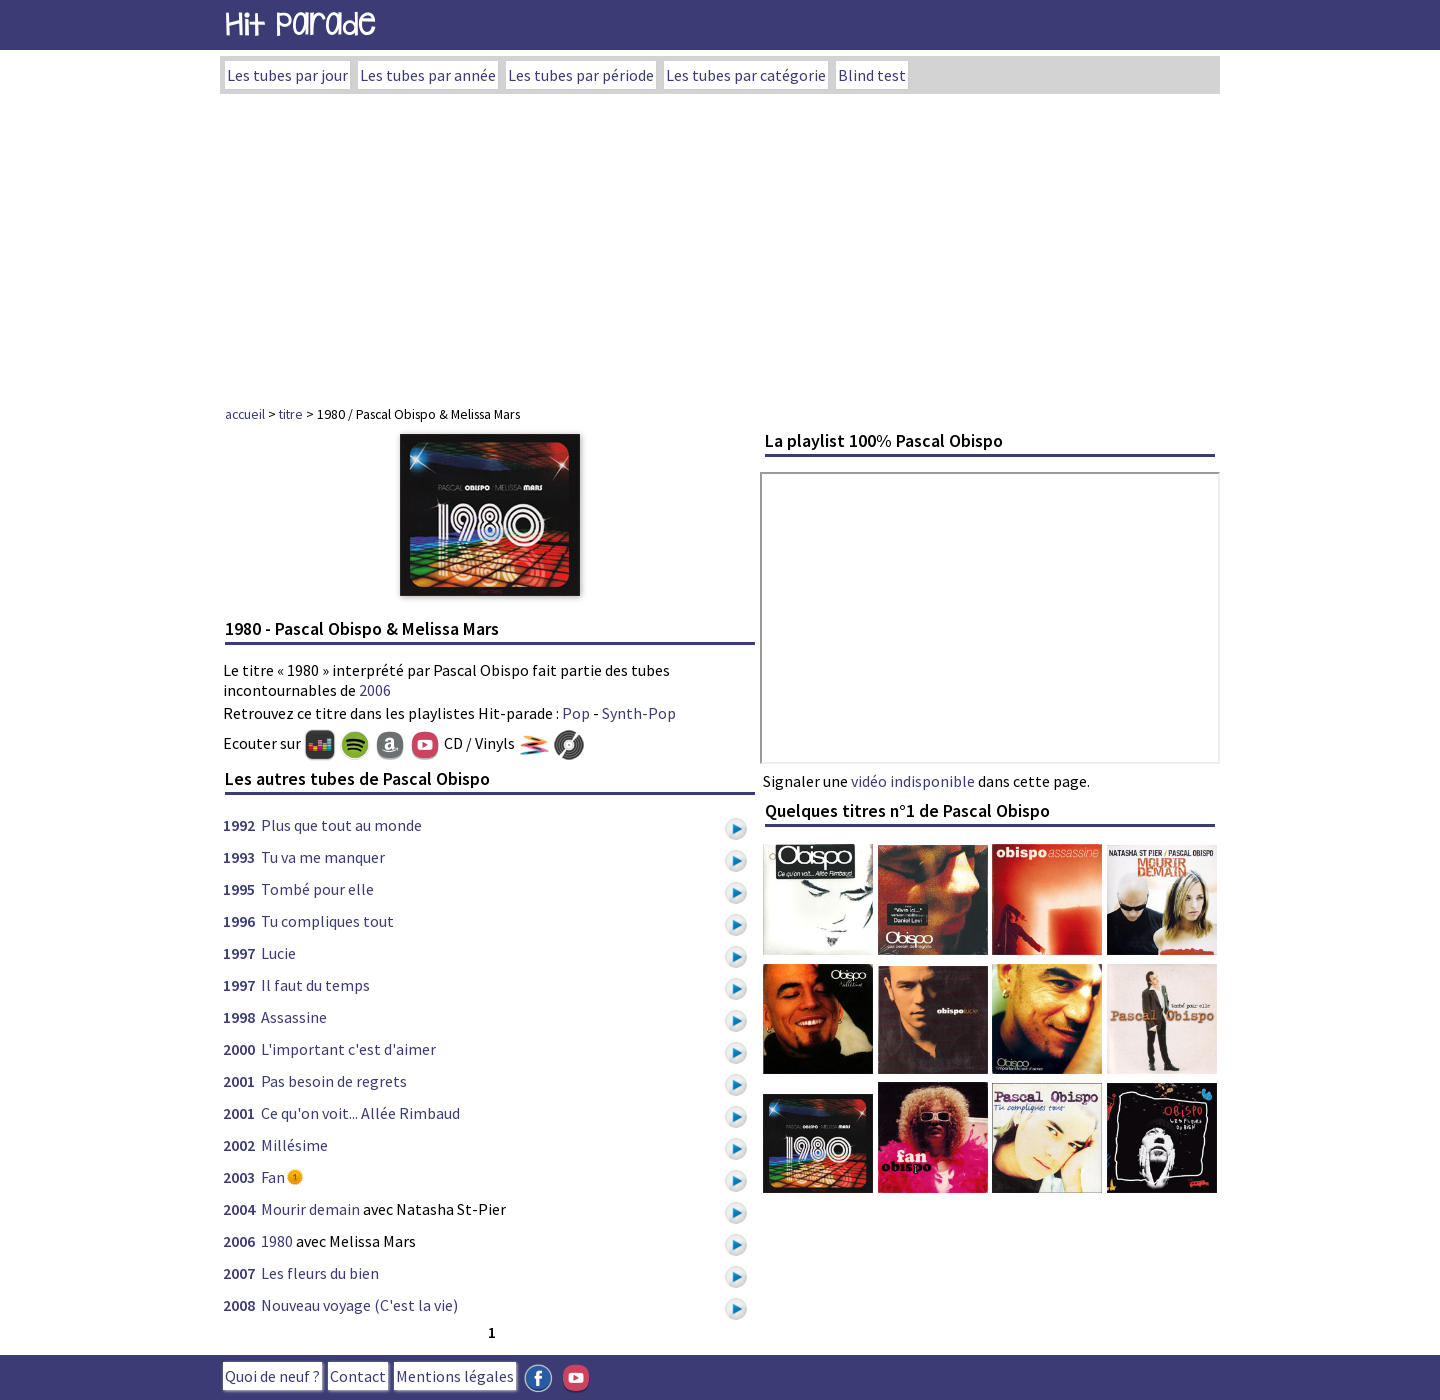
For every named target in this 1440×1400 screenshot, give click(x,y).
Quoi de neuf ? (272, 1376)
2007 (239, 1273)
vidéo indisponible (913, 781)
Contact (358, 1376)
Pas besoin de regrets (334, 1081)
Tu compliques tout (327, 921)
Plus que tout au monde (341, 825)
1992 (239, 825)
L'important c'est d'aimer (348, 1049)
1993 (239, 857)
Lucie (278, 953)
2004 (239, 1209)
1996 (239, 921)
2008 (239, 1305)
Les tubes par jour (287, 75)
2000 (239, 1049)
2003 (239, 1177)
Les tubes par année (428, 75)
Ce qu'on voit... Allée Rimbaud (360, 1113)
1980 (277, 1241)
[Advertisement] (720, 244)
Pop (576, 713)
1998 (239, 1017)
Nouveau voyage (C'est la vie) (359, 1305)
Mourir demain (310, 1209)
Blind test (872, 75)
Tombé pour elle (317, 889)
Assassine (294, 1017)
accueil (245, 414)
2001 (239, 1081)
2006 (375, 690)
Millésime (294, 1145)
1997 (239, 953)
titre (291, 414)
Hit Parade (300, 24)
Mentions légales (455, 1376)
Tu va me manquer (323, 857)
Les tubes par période (581, 75)
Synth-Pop (639, 713)
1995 (239, 889)
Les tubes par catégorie (746, 75)
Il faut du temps (315, 985)
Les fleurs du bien (320, 1273)
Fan (273, 1177)
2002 (239, 1145)
